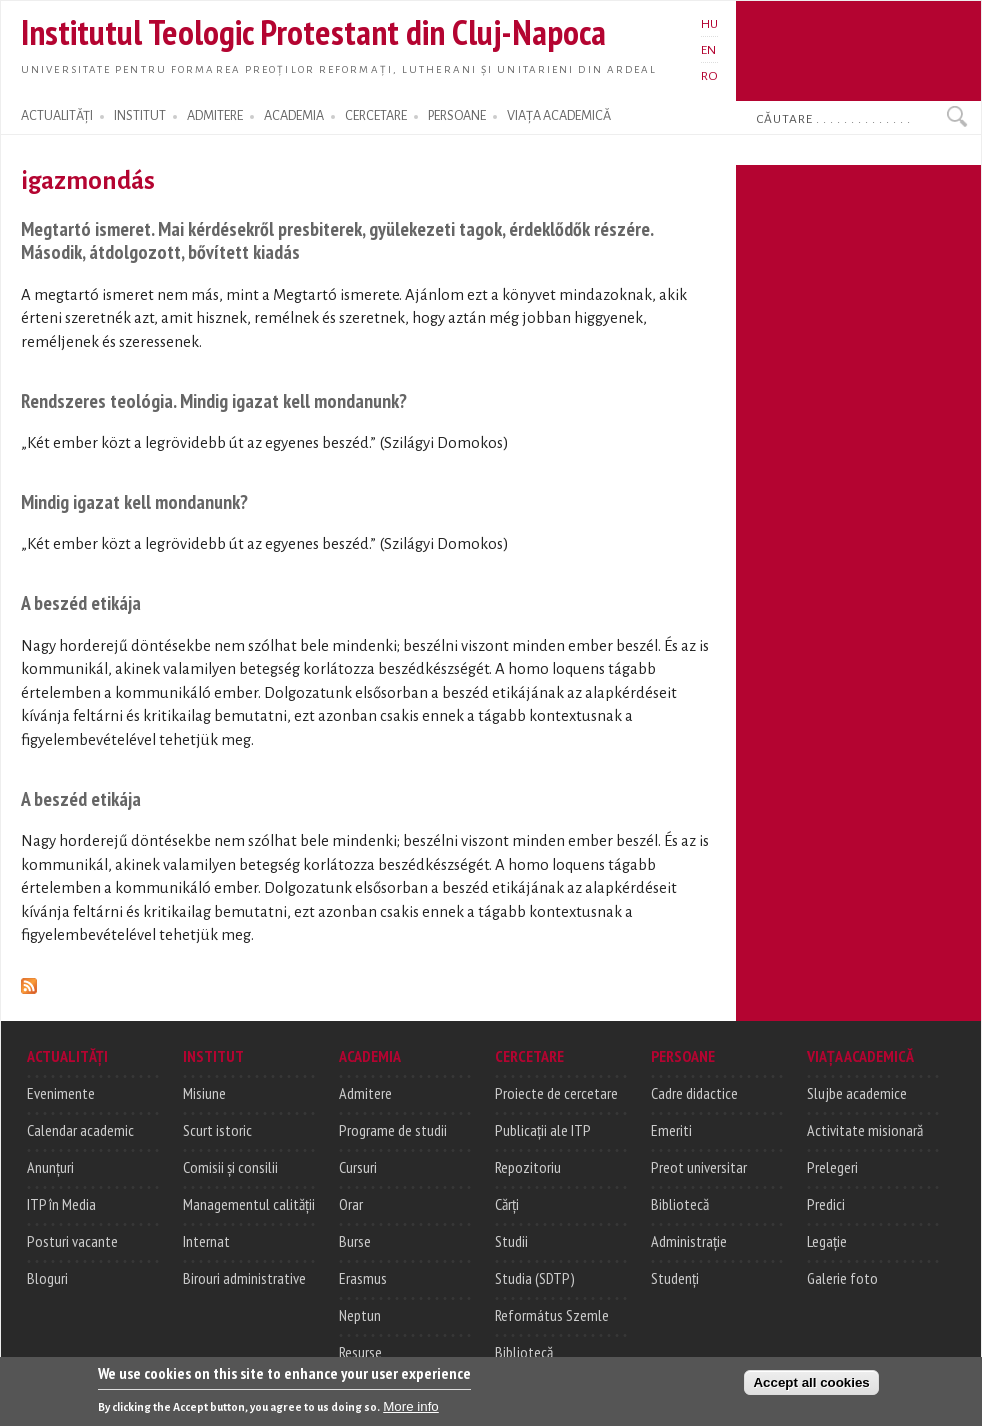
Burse (355, 1241)
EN (708, 50)
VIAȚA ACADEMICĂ (559, 116)
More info (411, 1416)
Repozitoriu (528, 1167)
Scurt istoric (217, 1130)
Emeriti (671, 1130)
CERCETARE (376, 116)
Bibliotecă (524, 1352)
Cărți (507, 1204)
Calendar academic (80, 1130)
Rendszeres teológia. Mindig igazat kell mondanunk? (214, 400)
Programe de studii (393, 1130)
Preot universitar (699, 1167)
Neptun (360, 1315)
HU (709, 24)
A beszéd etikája (81, 602)
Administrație (689, 1241)
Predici (826, 1204)
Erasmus (363, 1278)
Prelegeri (832, 1167)
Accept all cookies (811, 1392)
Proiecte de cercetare (556, 1093)
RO (709, 76)
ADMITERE (215, 116)
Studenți (675, 1278)
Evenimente (61, 1093)
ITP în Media (61, 1204)
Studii (511, 1241)
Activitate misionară (865, 1130)
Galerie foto (842, 1278)
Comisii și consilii (230, 1167)
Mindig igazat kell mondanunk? (134, 501)
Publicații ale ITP (543, 1130)
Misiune (204, 1093)
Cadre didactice (694, 1093)
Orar (351, 1204)
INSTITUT (140, 116)
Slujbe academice (857, 1093)
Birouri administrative (244, 1278)
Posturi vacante (72, 1241)
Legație (827, 1241)
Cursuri (358, 1167)
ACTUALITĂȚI (57, 116)
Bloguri (47, 1278)
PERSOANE (457, 116)
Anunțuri (50, 1167)
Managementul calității (249, 1204)
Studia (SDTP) (535, 1278)
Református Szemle (552, 1315)
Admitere (365, 1093)
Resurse (360, 1352)
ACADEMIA (294, 116)
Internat (206, 1241)
